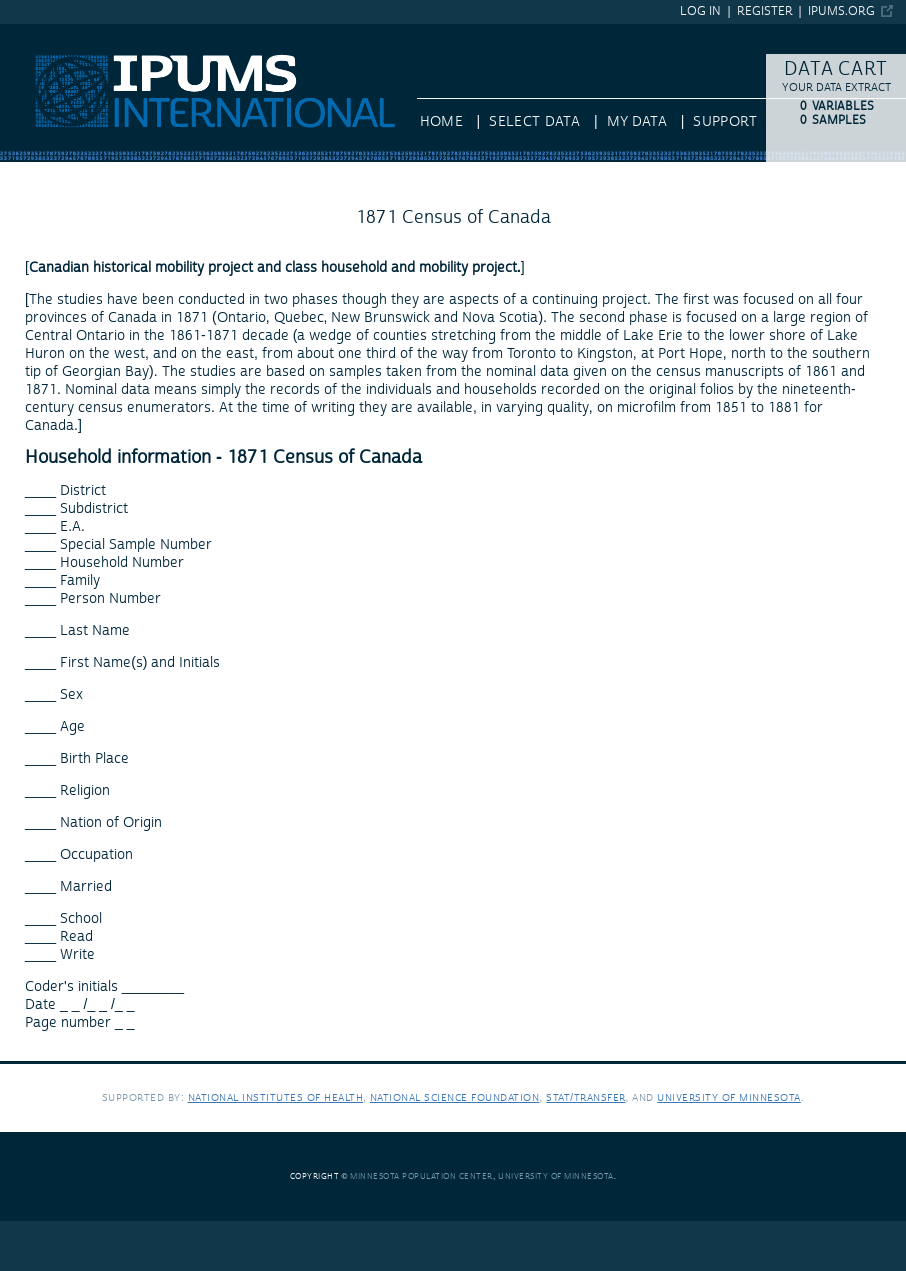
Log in (700, 11)
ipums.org (841, 11)
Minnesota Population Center (421, 1176)
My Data (637, 122)
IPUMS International (64, 33)
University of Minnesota (729, 1097)
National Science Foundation (455, 1097)
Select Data (534, 122)
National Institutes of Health (276, 1097)
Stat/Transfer (585, 1097)
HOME (441, 122)
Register (765, 11)
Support (724, 122)
